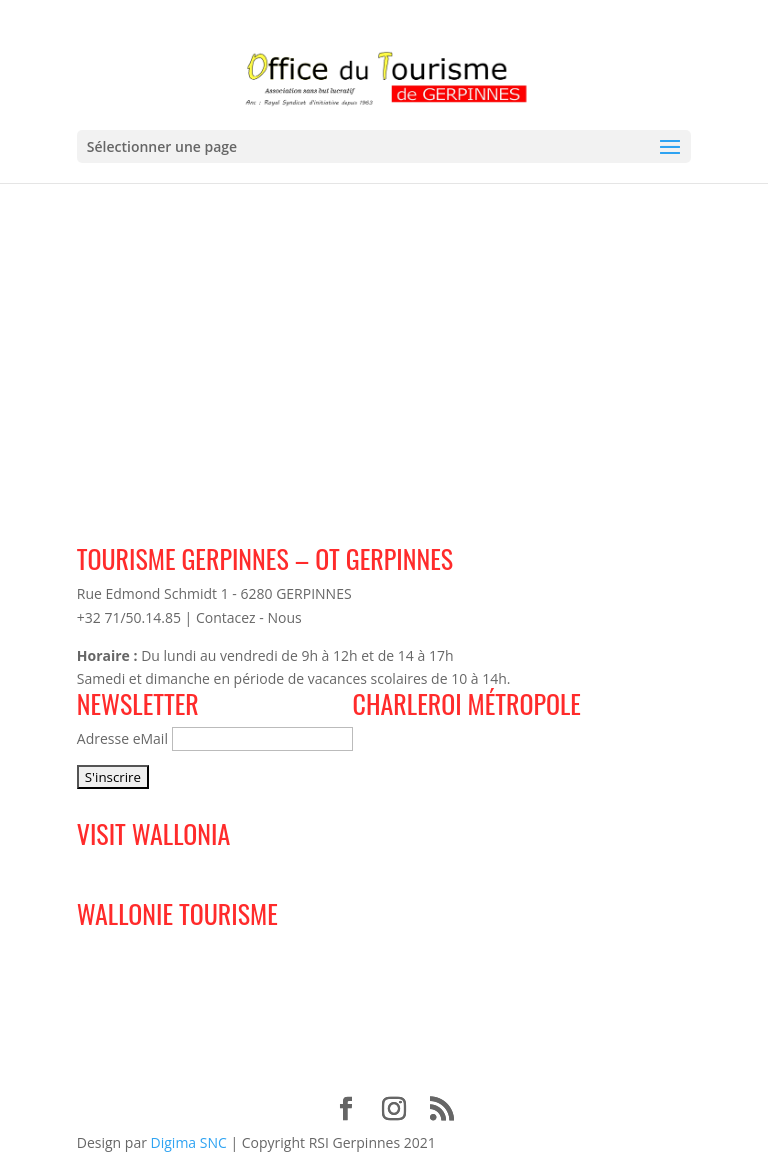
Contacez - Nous (249, 617)
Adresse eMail (122, 738)
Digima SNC (189, 1142)
